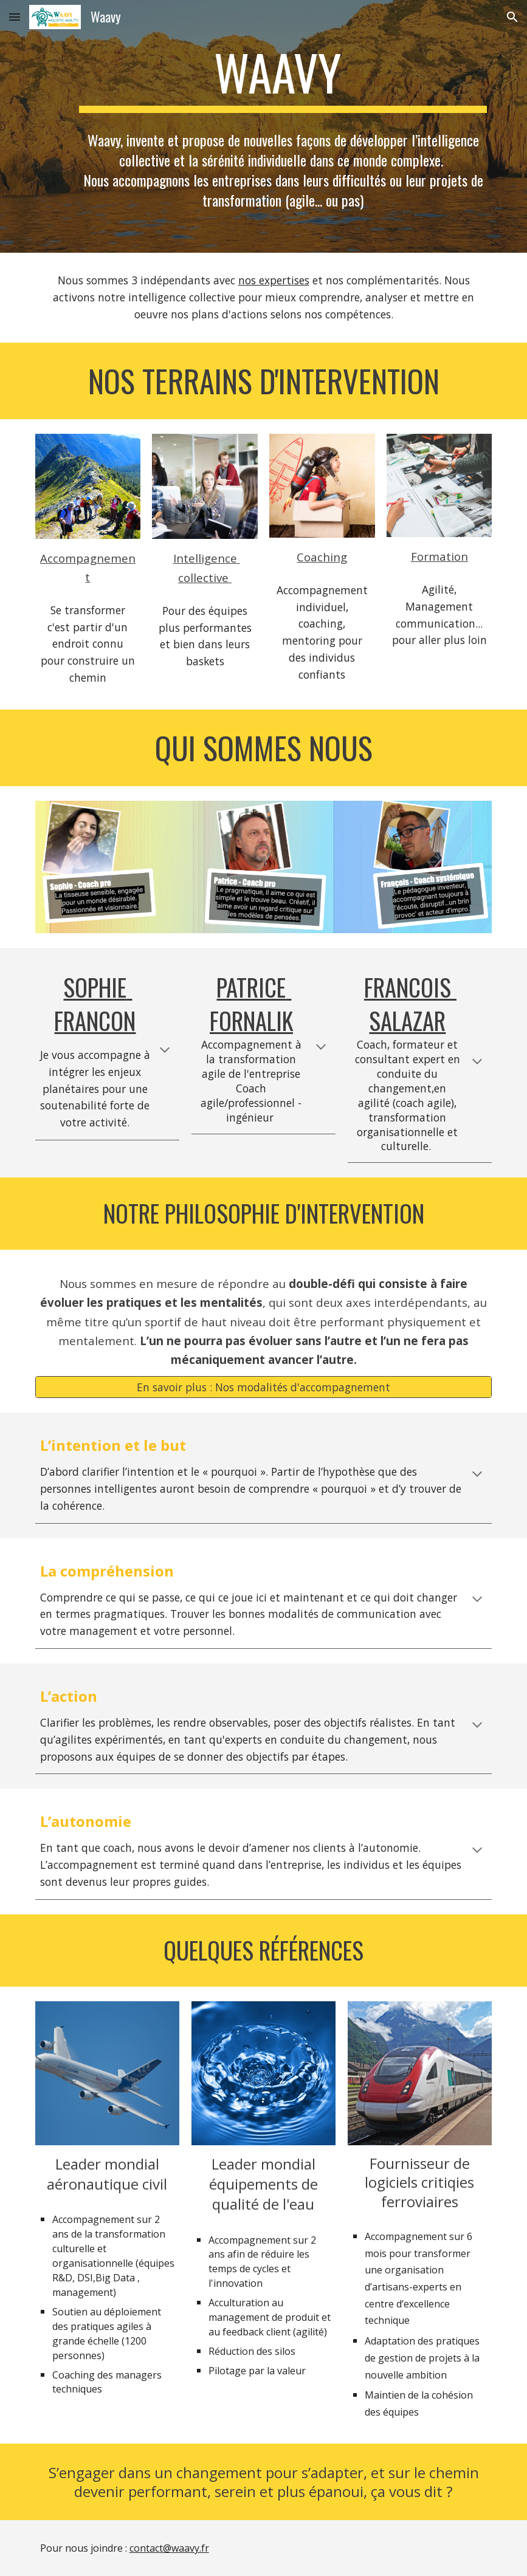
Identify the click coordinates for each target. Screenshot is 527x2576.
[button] (14, 16)
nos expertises (273, 280)
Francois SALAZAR (410, 1004)
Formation (439, 556)
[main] (283, 78)
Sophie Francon (95, 1004)
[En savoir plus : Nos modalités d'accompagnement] (264, 1387)
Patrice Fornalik (251, 1004)
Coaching (322, 556)
